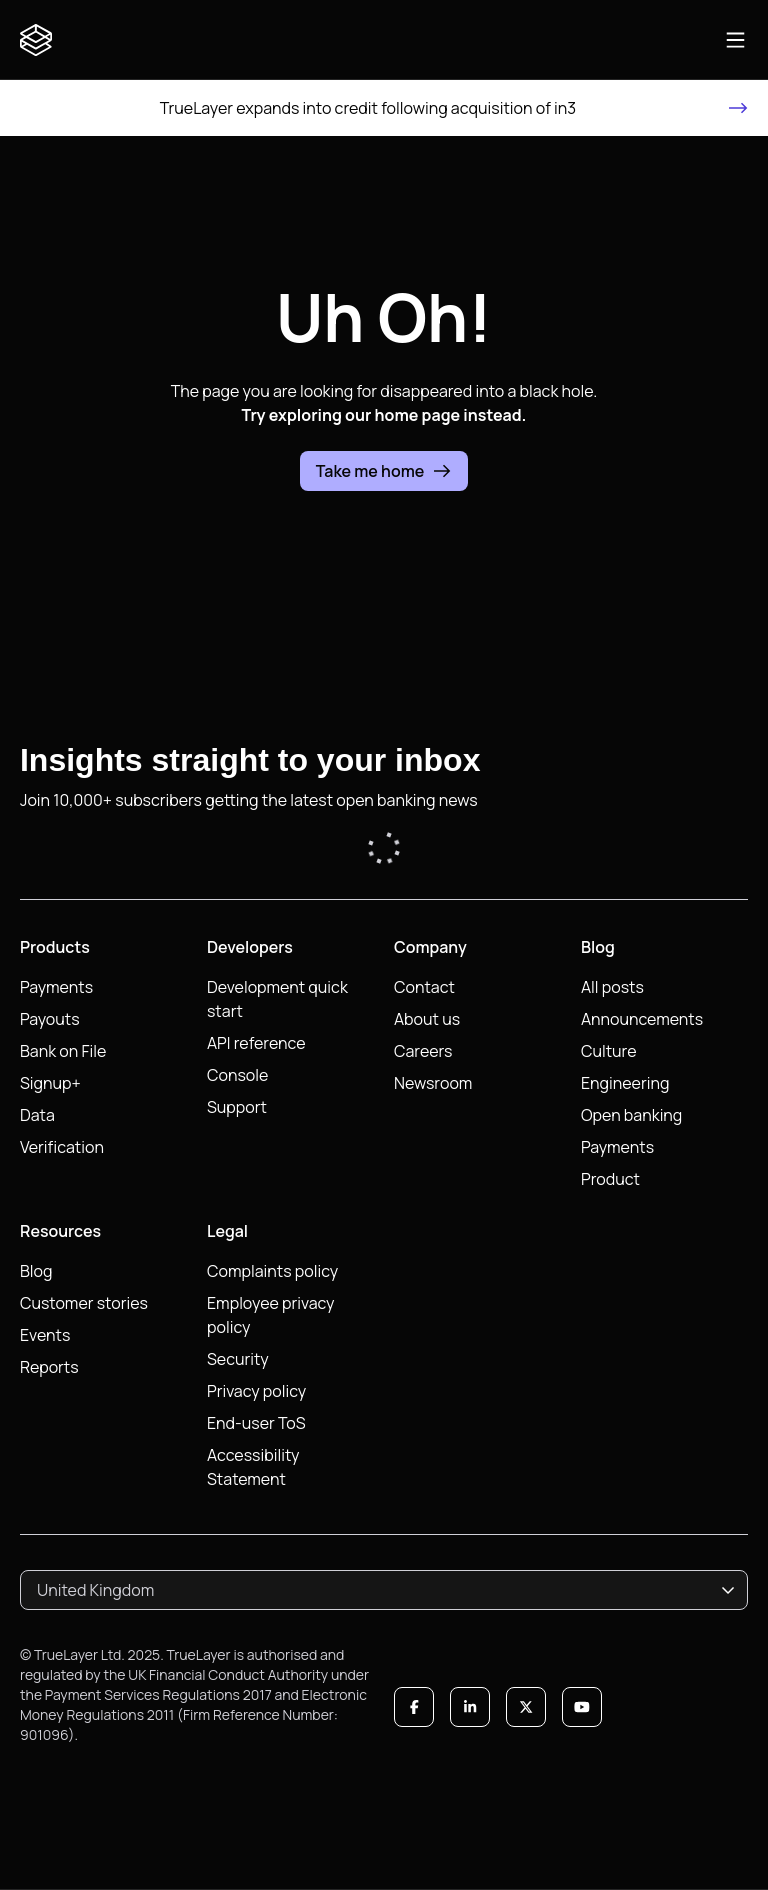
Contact (424, 987)
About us (427, 1019)
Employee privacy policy (271, 1315)
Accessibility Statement (253, 1467)
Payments (56, 987)
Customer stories (84, 1303)
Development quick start (277, 999)
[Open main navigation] (735, 40)
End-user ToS (256, 1423)
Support (237, 1107)
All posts (612, 987)
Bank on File (63, 1051)
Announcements (642, 1019)
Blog (36, 1271)
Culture (609, 1051)
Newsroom (433, 1083)
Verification (62, 1147)
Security (238, 1359)
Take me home (384, 471)
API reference (256, 1043)
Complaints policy (272, 1271)
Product (610, 1179)
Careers (423, 1051)
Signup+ (50, 1083)
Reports (49, 1367)
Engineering (625, 1083)
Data (37, 1115)
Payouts (50, 1019)
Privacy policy (256, 1391)
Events (45, 1335)
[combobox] (384, 1590)
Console (237, 1075)
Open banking (631, 1115)
